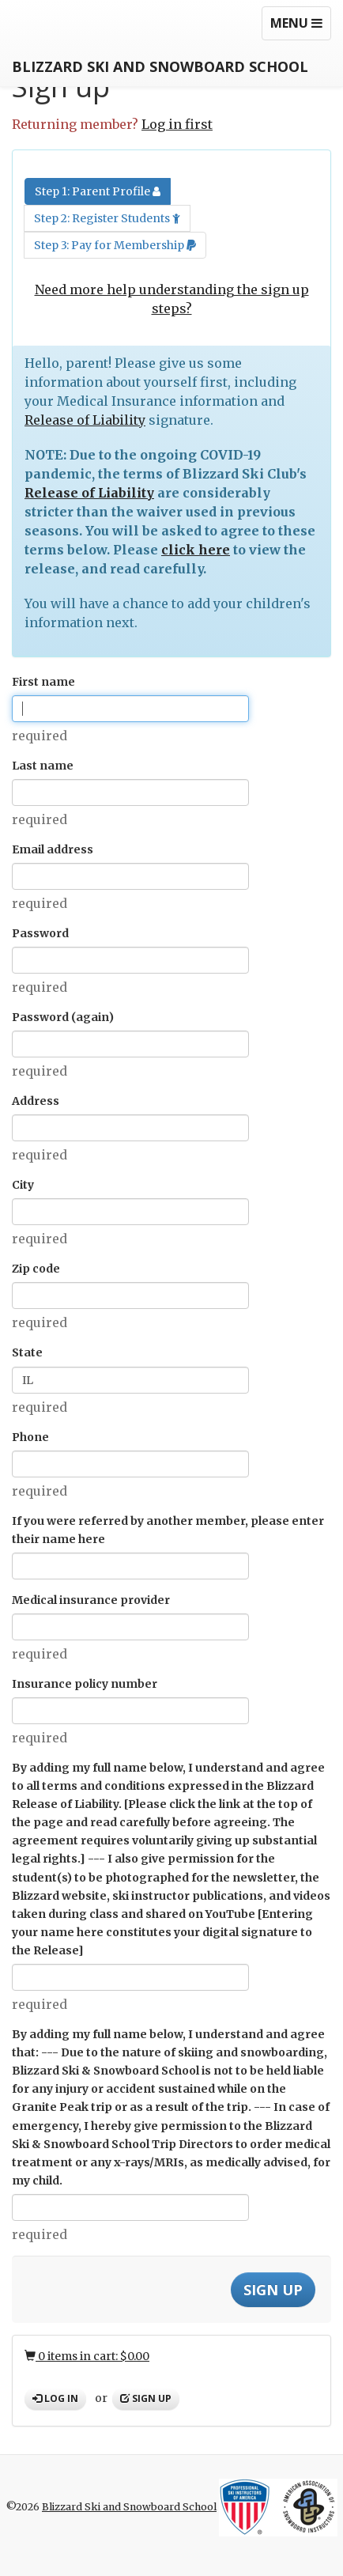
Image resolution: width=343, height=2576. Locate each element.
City (23, 1185)
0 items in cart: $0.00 (86, 2356)
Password (40, 933)
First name (43, 682)
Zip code (36, 1269)
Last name (43, 765)
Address (35, 1101)
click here (195, 550)
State (27, 1352)
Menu (300, 26)
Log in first (177, 124)
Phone (30, 1437)
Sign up (146, 2398)
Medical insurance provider (91, 1600)
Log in (55, 2398)
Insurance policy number (84, 1684)
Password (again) (63, 1017)
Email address (52, 849)
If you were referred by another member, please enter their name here (168, 1530)
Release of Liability (84, 420)
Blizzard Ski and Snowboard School (160, 66)
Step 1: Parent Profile (97, 191)
